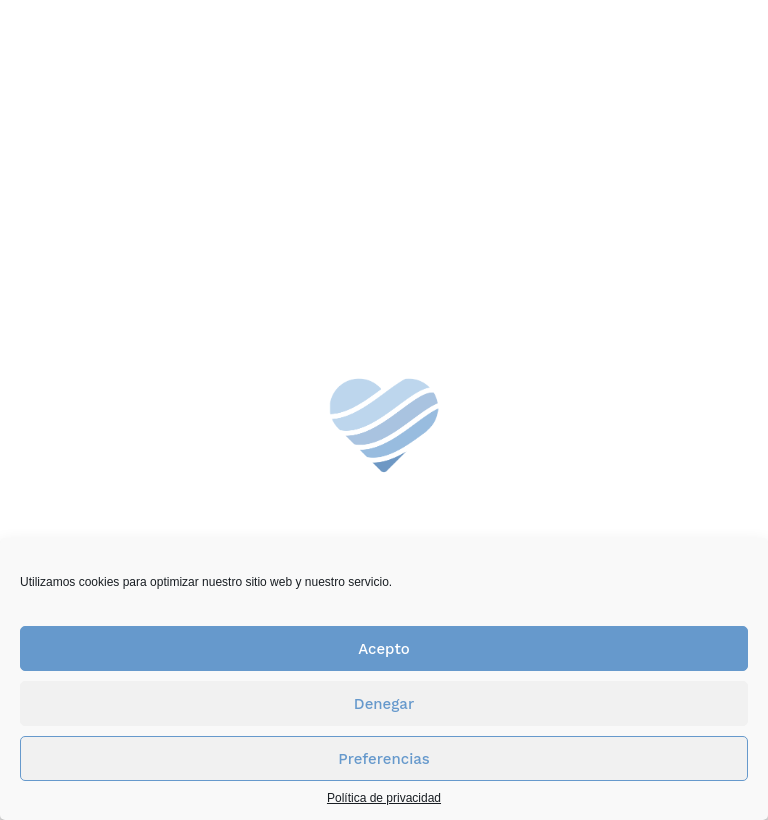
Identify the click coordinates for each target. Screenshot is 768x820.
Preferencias (384, 759)
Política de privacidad (384, 798)
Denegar (384, 704)
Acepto (384, 649)
